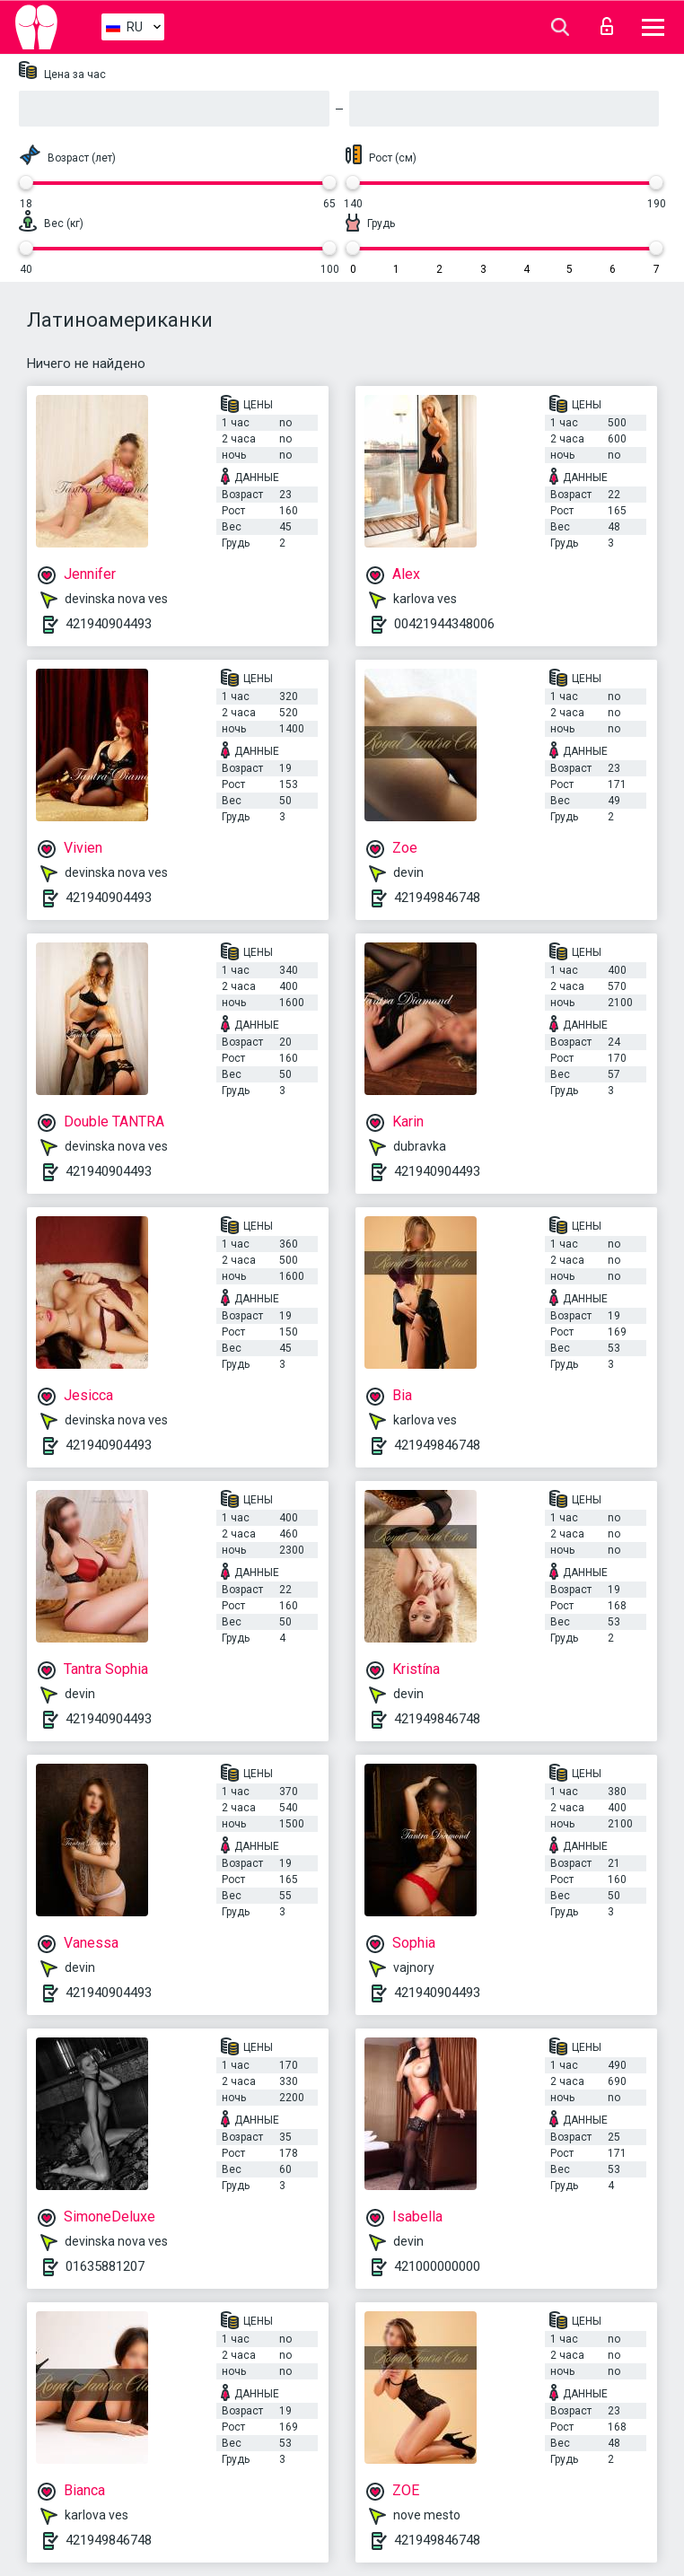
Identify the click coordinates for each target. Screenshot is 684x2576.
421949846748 (437, 897)
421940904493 (109, 624)
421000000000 (437, 2266)
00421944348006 (444, 624)
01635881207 (105, 2266)
